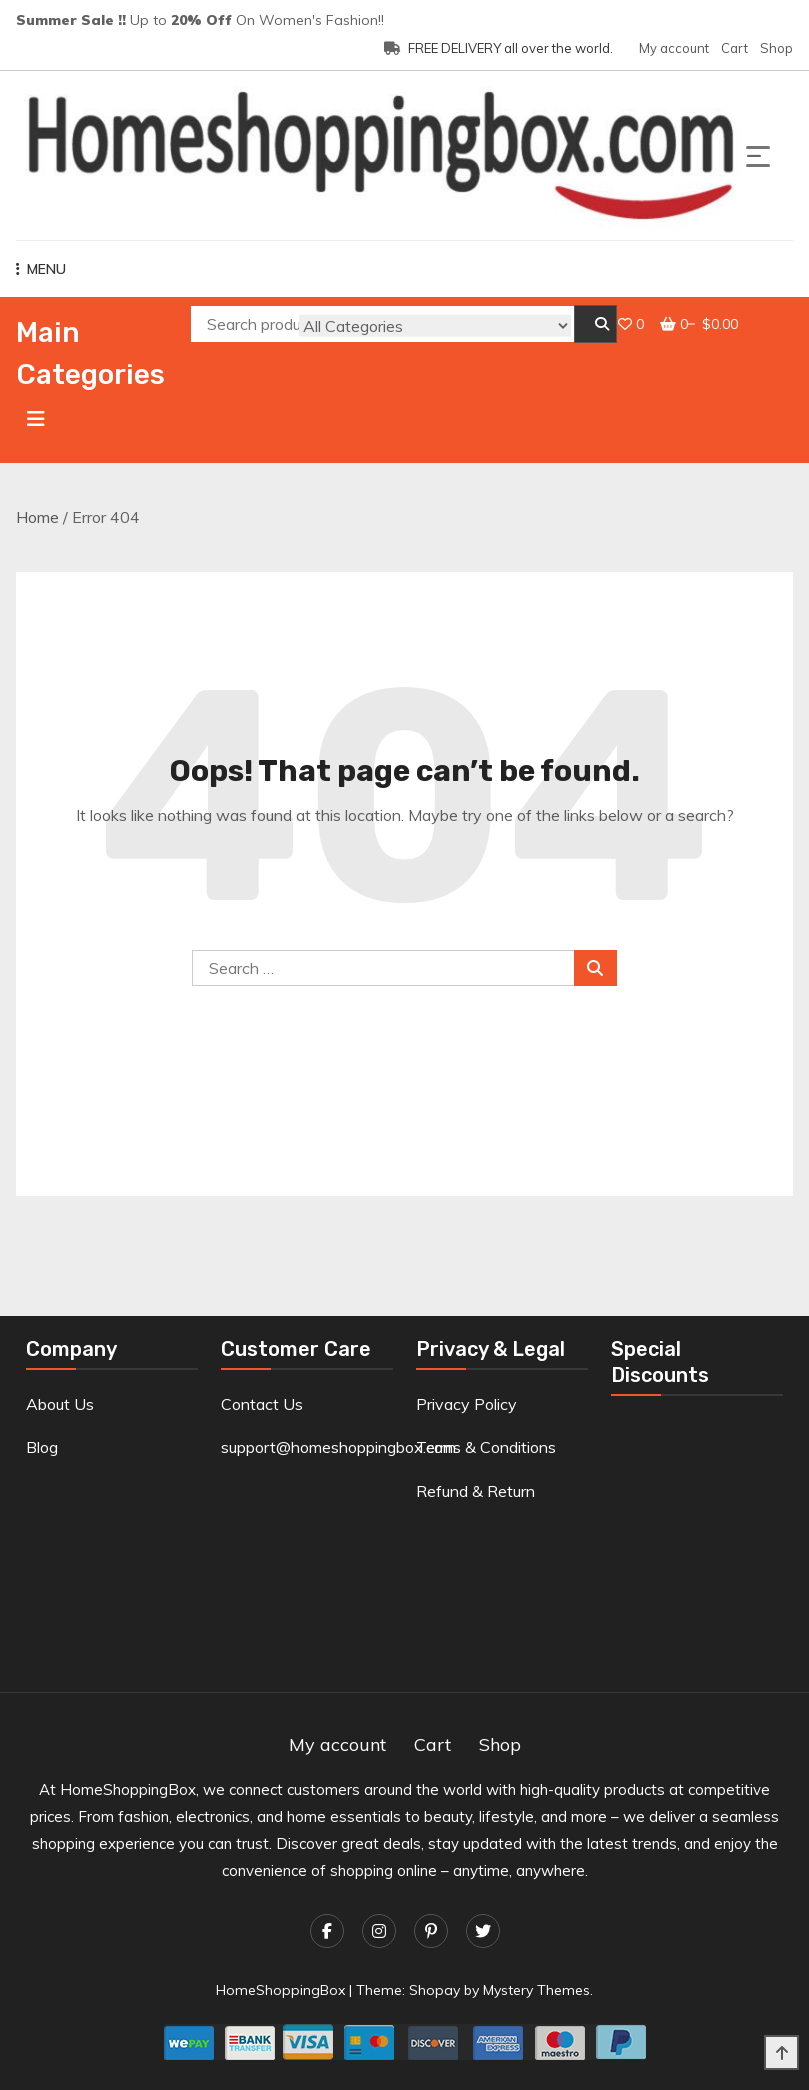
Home (37, 517)
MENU (41, 269)
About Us (60, 1404)
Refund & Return (475, 1491)
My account (674, 48)
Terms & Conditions (486, 1447)
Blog (42, 1447)
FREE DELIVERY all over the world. (498, 48)
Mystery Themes (536, 1990)
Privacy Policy (466, 1404)
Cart (734, 48)
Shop (776, 48)
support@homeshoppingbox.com (338, 1447)
